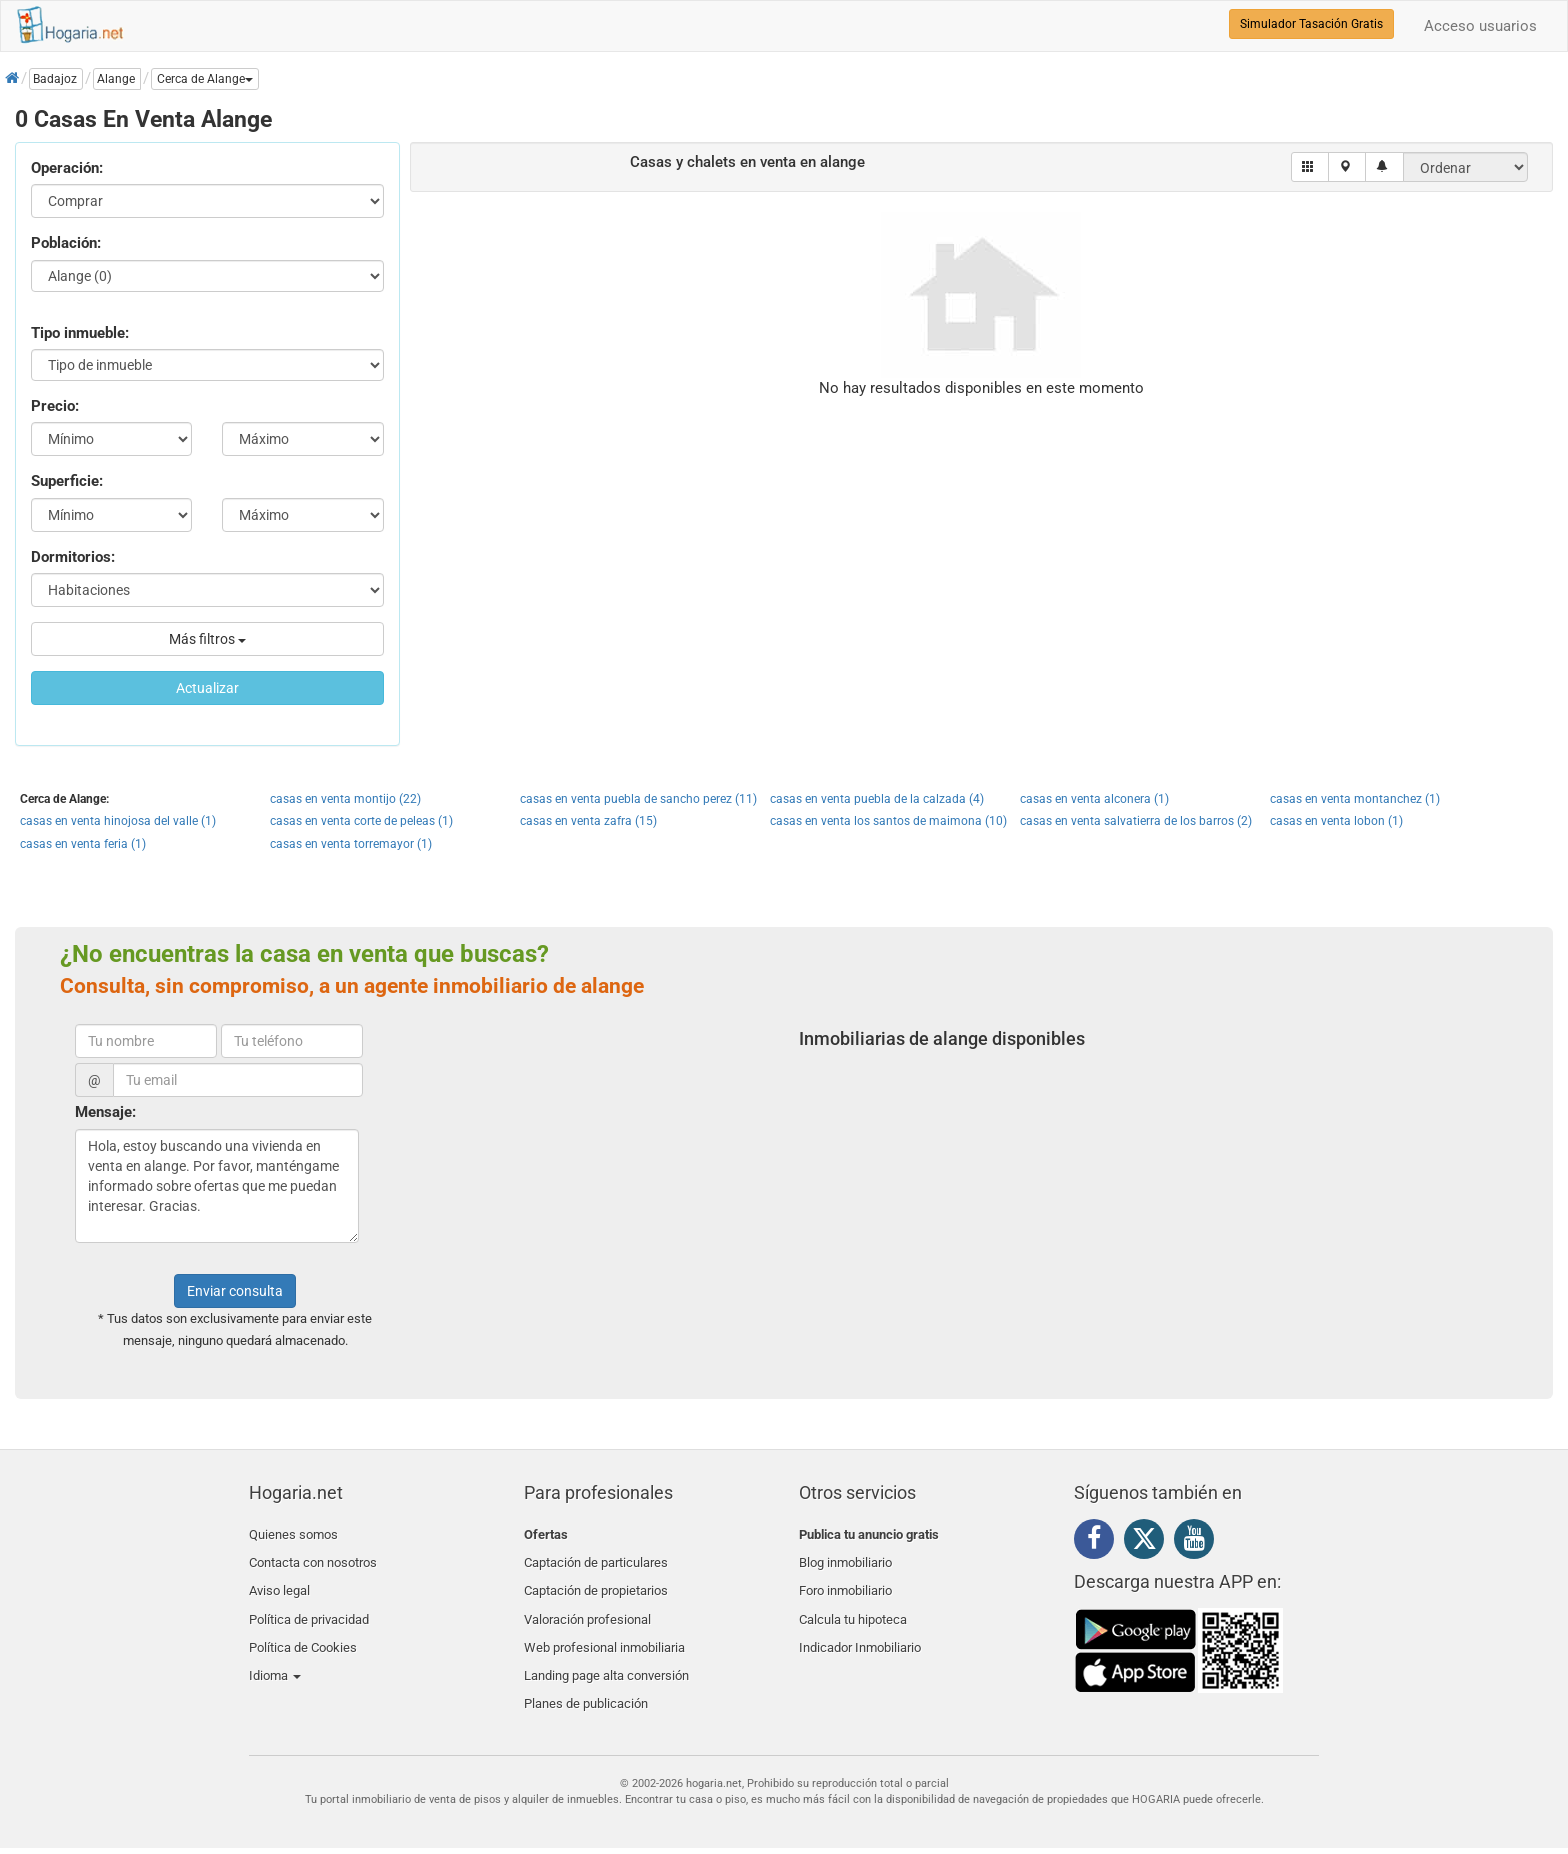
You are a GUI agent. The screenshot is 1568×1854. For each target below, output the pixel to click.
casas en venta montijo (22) (345, 799)
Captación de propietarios (596, 1581)
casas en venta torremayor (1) (351, 844)
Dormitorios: (73, 557)
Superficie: (67, 481)
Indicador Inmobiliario (860, 1628)
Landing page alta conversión (606, 1652)
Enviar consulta (235, 1291)
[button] (205, 79)
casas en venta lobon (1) (1336, 821)
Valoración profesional (587, 1604)
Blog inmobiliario (845, 1557)
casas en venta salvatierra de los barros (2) (1136, 821)
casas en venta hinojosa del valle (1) (118, 821)
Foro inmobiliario (845, 1581)
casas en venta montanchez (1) (1355, 799)
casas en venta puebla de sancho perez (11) (638, 799)
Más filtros (207, 639)
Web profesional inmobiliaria (604, 1628)
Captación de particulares (596, 1557)
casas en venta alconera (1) (1094, 799)
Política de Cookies (303, 1628)
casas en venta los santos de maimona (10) (888, 821)
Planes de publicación (586, 1675)
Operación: (67, 168)
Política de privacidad (309, 1604)
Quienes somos (293, 1534)
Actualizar (207, 688)
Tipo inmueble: (80, 333)
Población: (66, 243)
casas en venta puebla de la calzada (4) (877, 799)
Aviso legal (279, 1581)
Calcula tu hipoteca (853, 1604)
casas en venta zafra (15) (588, 821)
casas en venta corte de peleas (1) (361, 821)
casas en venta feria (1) (83, 844)
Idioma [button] (275, 1652)
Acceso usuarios (1480, 26)
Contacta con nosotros (313, 1557)
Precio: (55, 406)
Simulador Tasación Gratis (1311, 24)
